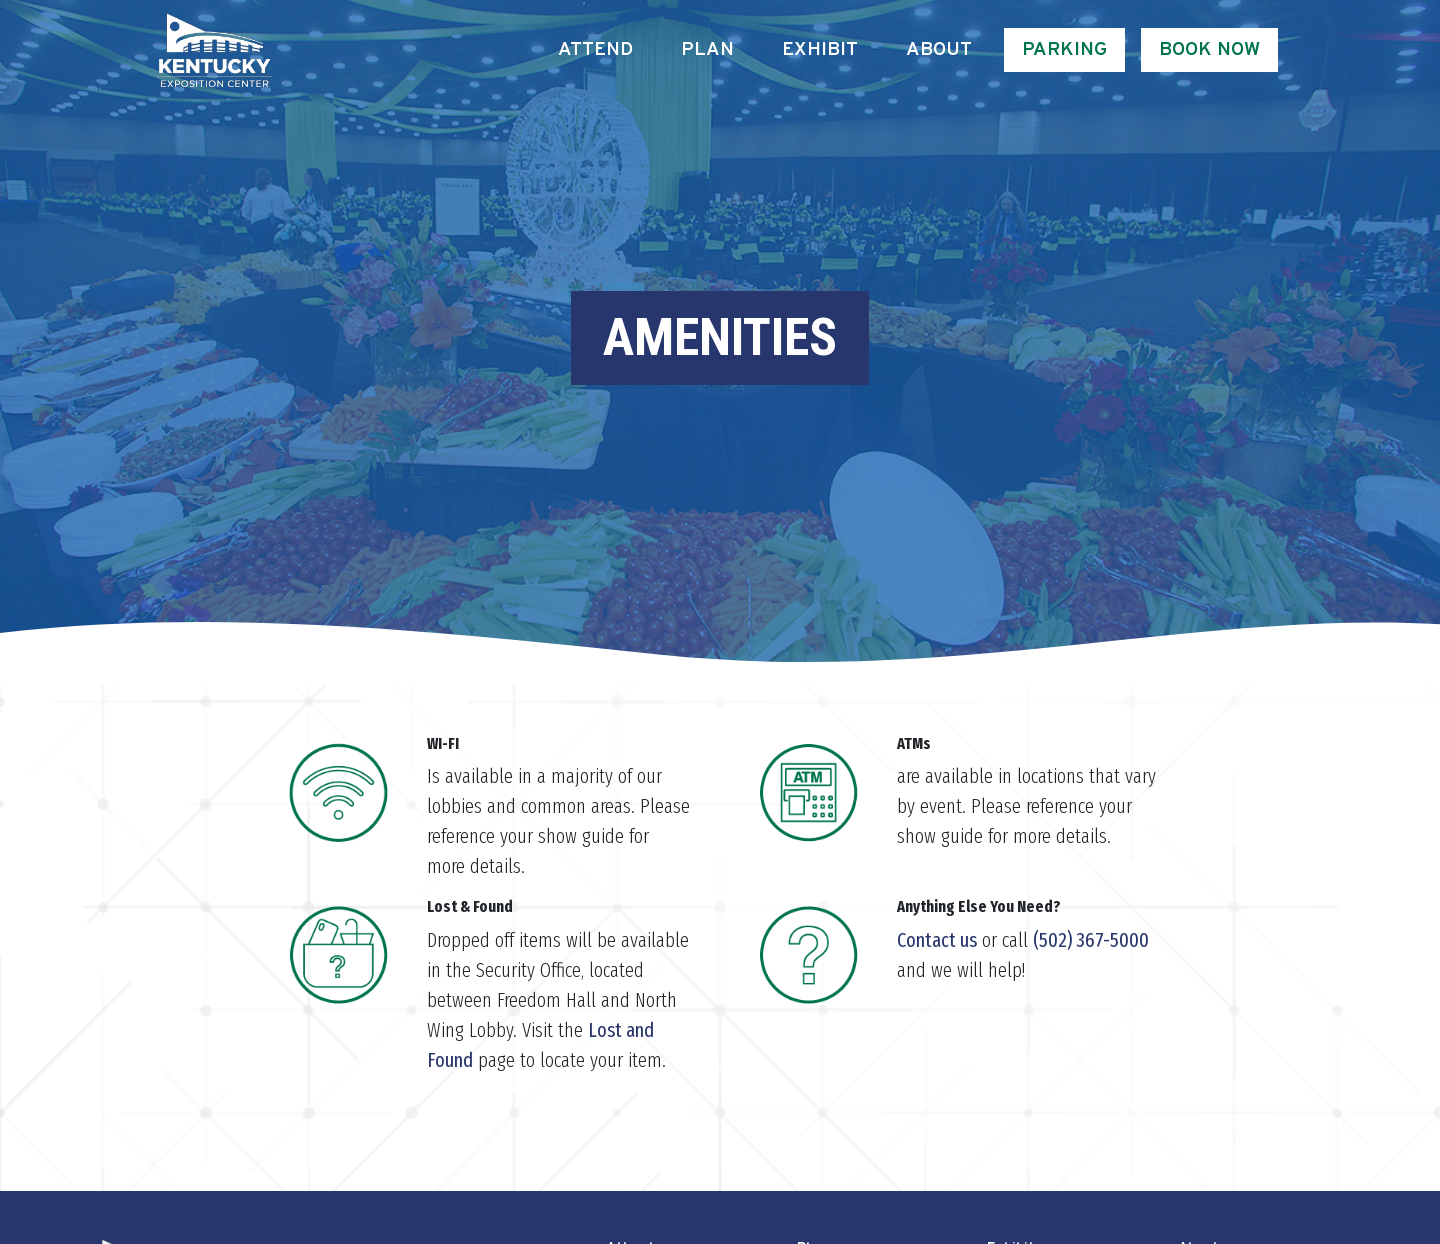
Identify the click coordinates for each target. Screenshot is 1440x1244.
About (939, 50)
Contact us (937, 940)
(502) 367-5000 (1091, 940)
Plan (707, 50)
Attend (595, 50)
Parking (1064, 50)
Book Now (1209, 50)
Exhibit (820, 50)
